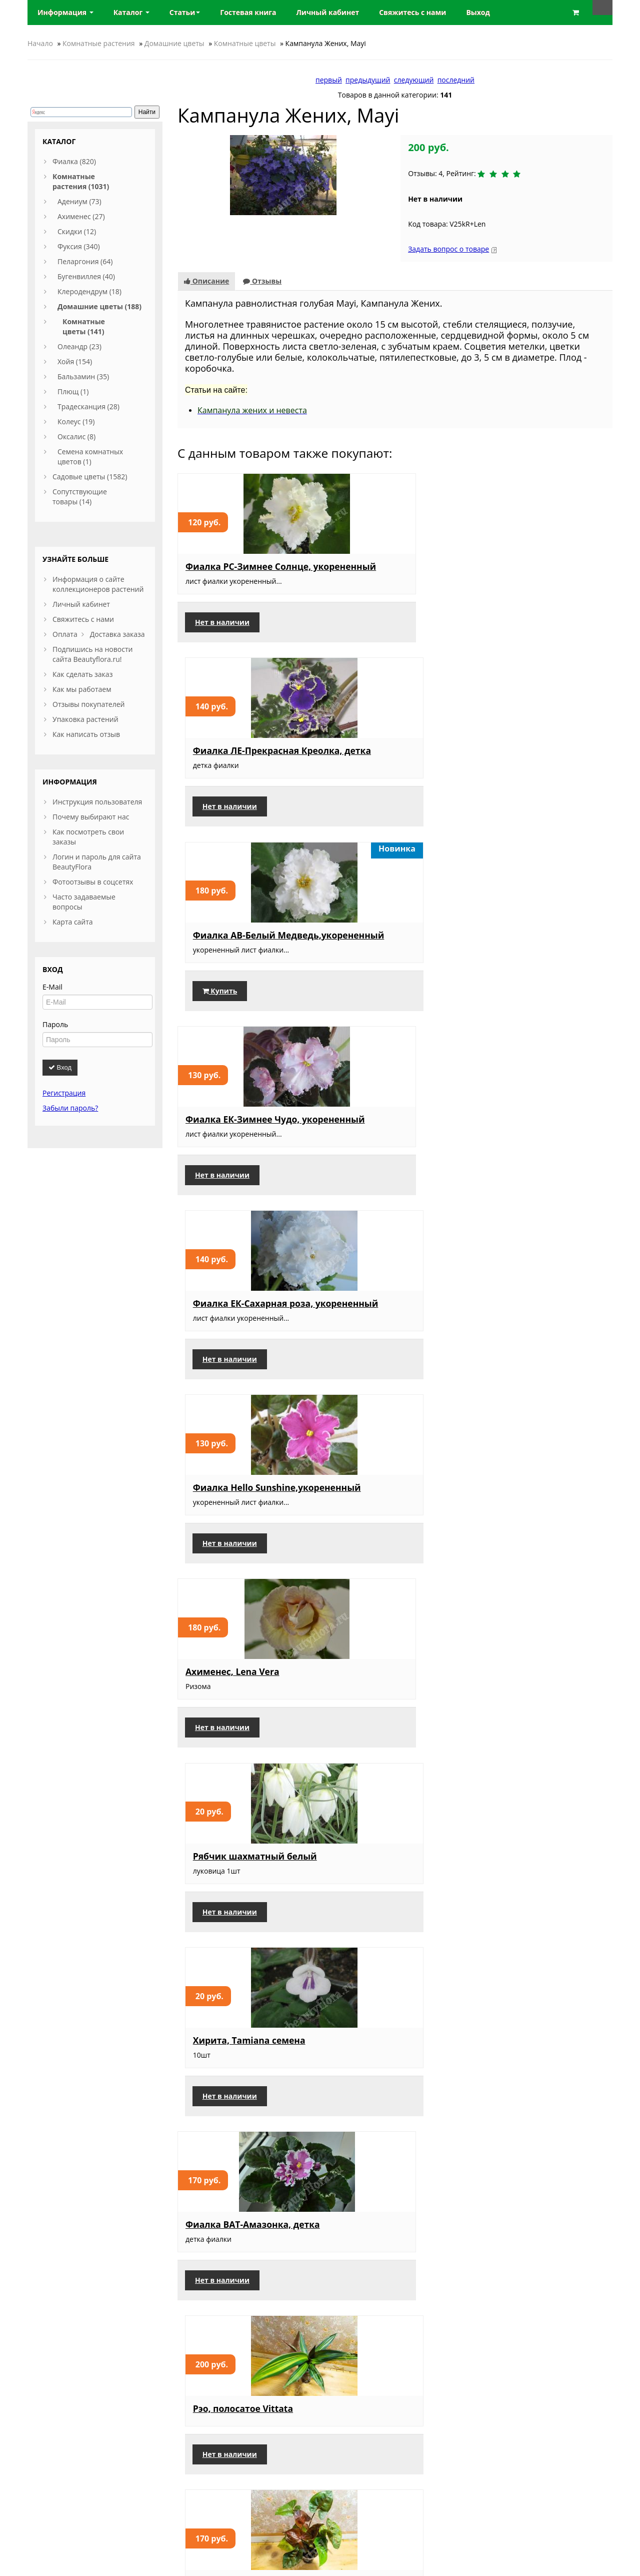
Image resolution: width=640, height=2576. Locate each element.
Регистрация (64, 1093)
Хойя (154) (75, 361)
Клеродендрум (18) (90, 291)
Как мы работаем (81, 689)
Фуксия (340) (79, 246)
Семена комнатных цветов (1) (90, 456)
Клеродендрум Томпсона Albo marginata (540, 2119)
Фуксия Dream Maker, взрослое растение (383, 2308)
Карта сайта (72, 922)
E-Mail (52, 987)
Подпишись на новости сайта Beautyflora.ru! (92, 654)
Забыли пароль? (70, 1108)
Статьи (185, 12)
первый (329, 80)
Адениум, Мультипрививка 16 (232, 1908)
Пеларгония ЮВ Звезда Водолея (536, 1930)
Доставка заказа (117, 634)
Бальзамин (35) (83, 376)
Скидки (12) (77, 231)
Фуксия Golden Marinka (239, 1713)
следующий (414, 80)
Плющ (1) (73, 391)
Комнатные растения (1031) (80, 181)
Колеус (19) (76, 421)
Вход (60, 1067)
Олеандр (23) (80, 346)
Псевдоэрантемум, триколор (377, 2119)
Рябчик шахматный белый (380, 950)
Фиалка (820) (74, 161)
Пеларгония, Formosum (536, 1323)
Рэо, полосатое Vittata (384, 1134)
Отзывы (262, 281)
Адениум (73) (80, 201)
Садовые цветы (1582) (89, 476)
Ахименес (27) (81, 216)
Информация (66, 12)
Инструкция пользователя (97, 801)
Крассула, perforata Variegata (230, 1529)
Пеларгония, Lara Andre (240, 2303)
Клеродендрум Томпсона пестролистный (391, 1718)
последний (456, 80)
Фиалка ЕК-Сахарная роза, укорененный (394, 760)
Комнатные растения (98, 43)
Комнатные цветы (245, 43)
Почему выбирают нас (90, 816)
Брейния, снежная (525, 1524)
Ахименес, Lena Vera (232, 945)
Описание (206, 281)
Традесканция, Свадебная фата (542, 1718)
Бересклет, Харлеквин (385, 1524)
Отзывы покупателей (88, 704)
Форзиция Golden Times (240, 2114)
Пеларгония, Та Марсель (390, 1903)
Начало (40, 43)
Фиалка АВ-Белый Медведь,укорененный (536, 571)
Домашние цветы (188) (100, 306)
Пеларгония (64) (85, 261)
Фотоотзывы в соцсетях (92, 882)
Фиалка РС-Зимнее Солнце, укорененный (236, 571)
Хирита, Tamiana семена (539, 945)
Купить (510, 632)
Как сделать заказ (82, 674)
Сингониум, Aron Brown (537, 1134)
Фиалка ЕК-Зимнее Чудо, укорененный (243, 760)
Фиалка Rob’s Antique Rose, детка (383, 1328)
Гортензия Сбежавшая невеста (535, 2308)
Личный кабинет (81, 604)
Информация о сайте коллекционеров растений (98, 584)
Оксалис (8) (77, 436)
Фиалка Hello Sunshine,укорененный (535, 760)
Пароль (55, 1024)
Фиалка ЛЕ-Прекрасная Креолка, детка (387, 571)
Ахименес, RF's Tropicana (242, 1345)
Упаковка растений (85, 719)
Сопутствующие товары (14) (79, 496)
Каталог (132, 12)
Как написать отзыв (86, 734)
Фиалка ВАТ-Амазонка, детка (238, 1139)
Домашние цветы (174, 43)
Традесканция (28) (89, 406)
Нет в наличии (222, 632)
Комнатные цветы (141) (83, 326)
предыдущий (368, 80)
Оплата (65, 634)
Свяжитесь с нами (83, 619)
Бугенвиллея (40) (86, 276)
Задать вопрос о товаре (448, 249)
